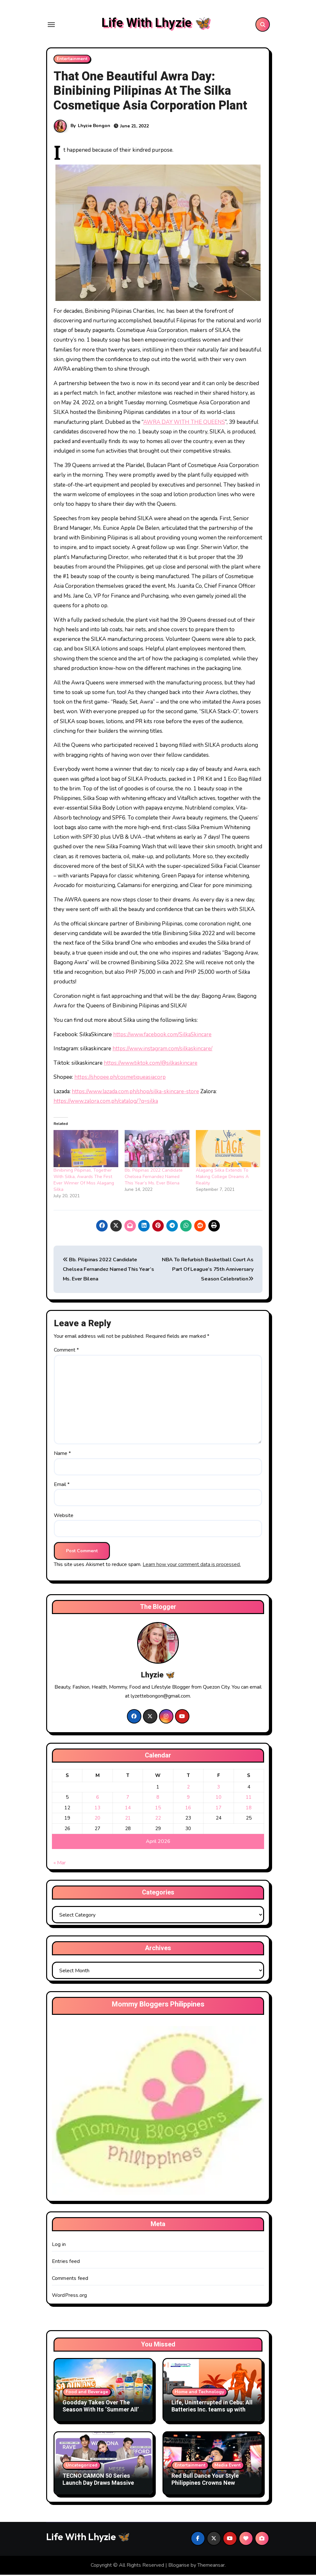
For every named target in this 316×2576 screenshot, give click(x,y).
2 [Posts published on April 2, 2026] (188, 1788)
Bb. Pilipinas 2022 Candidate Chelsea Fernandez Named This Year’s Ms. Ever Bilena (154, 1177)
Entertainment (72, 60)
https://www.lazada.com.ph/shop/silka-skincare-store (135, 1092)
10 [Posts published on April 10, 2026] (218, 1798)
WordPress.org (69, 2296)
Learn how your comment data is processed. (192, 1565)
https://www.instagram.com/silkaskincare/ (162, 1050)
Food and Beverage (87, 2393)
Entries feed (66, 2262)
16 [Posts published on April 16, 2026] (188, 1809)
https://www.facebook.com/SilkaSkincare (162, 1035)
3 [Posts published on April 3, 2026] (218, 1788)
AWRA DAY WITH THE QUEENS (184, 423)
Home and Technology (199, 2393)
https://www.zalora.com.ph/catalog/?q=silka (106, 1102)
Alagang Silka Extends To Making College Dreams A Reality (222, 1177)
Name (62, 1454)
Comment (66, 1351)
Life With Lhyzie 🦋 (156, 23)
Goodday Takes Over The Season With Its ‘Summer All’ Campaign (100, 2411)
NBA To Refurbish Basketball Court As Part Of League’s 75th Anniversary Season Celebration (207, 1270)
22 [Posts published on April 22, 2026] (158, 1819)
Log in (59, 2245)
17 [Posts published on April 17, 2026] (218, 1809)
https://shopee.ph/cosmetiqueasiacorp (120, 1078)
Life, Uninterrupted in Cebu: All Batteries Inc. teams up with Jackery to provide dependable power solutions (212, 2414)
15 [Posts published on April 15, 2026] (158, 1809)
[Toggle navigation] (51, 25)
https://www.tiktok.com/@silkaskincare (150, 1064)
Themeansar (211, 2566)
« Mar (60, 1864)
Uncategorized (81, 2466)
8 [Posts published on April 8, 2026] (157, 1798)
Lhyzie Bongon (94, 127)
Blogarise (178, 2566)
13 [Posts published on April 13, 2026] (97, 1809)
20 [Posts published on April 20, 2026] (97, 1819)
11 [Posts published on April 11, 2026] (249, 1798)
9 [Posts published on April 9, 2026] (188, 1798)
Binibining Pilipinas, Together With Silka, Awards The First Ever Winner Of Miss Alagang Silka (84, 1181)
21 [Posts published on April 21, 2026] (128, 1819)
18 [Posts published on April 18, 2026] (249, 1809)
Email (62, 1485)
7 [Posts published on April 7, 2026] (127, 1798)
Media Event (227, 2466)
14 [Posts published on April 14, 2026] (128, 1809)
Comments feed (70, 2279)
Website (63, 1516)
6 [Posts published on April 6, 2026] (97, 1798)
